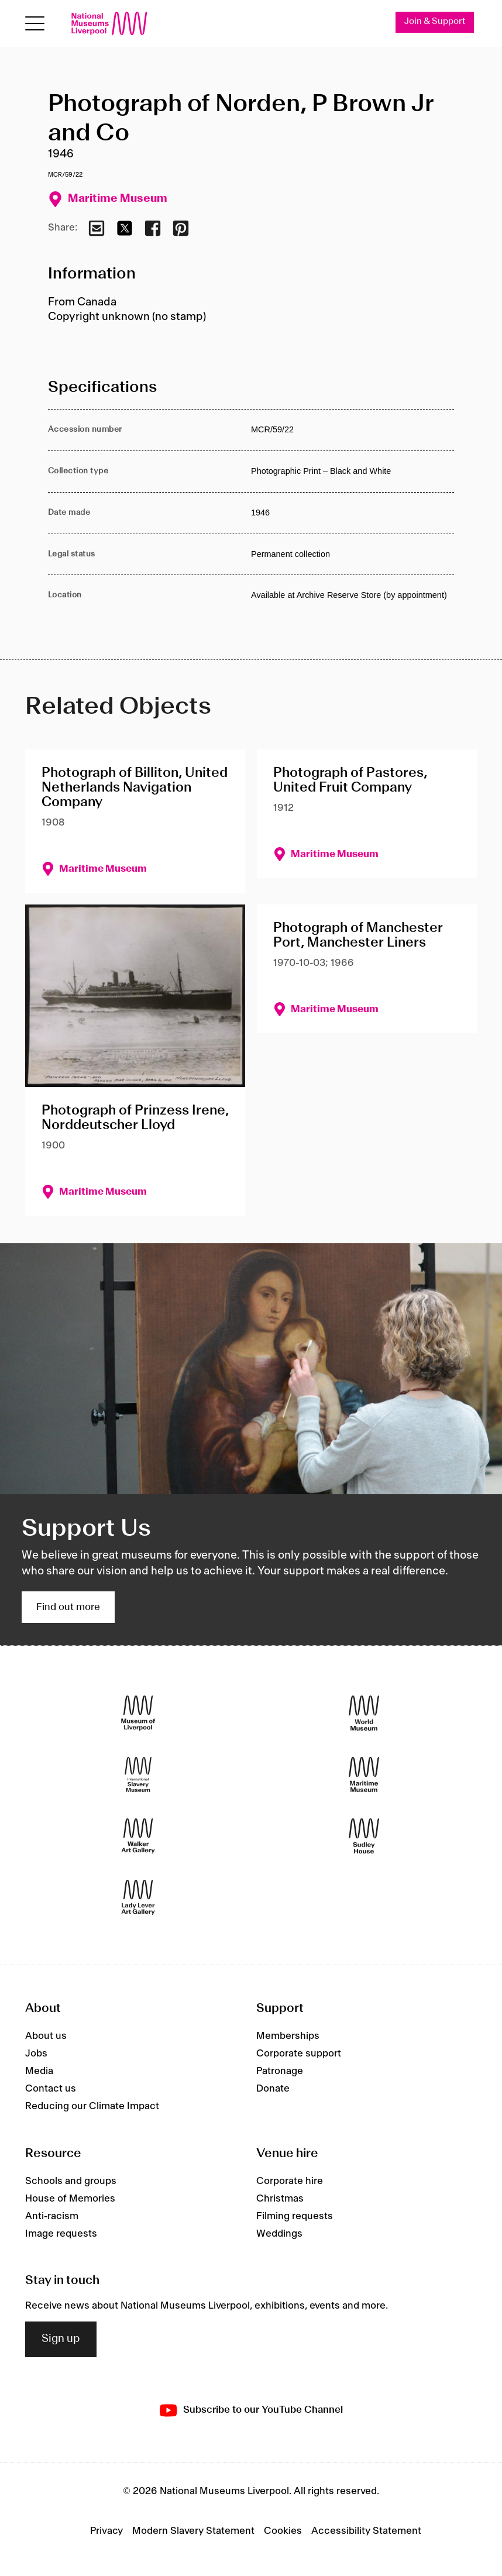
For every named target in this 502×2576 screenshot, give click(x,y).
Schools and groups (70, 2181)
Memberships (287, 2036)
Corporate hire (289, 2181)
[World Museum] (364, 1713)
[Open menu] (34, 23)
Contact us (50, 2088)
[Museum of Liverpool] (138, 1713)
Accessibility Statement (366, 2531)
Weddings (279, 2233)
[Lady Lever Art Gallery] (138, 1897)
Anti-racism (51, 2216)
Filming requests (294, 2216)
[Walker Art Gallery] (138, 1836)
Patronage (279, 2071)
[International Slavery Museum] (138, 1774)
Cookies (283, 2531)
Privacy (106, 2531)
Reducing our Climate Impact (92, 2106)
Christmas (280, 2198)
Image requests (61, 2233)
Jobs (36, 2053)
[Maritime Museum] (364, 1774)
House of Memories (70, 2198)
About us (46, 2036)
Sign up (61, 2339)
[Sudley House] (364, 1836)
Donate (273, 2088)
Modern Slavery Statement (193, 2531)
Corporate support (298, 2053)
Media (39, 2071)
